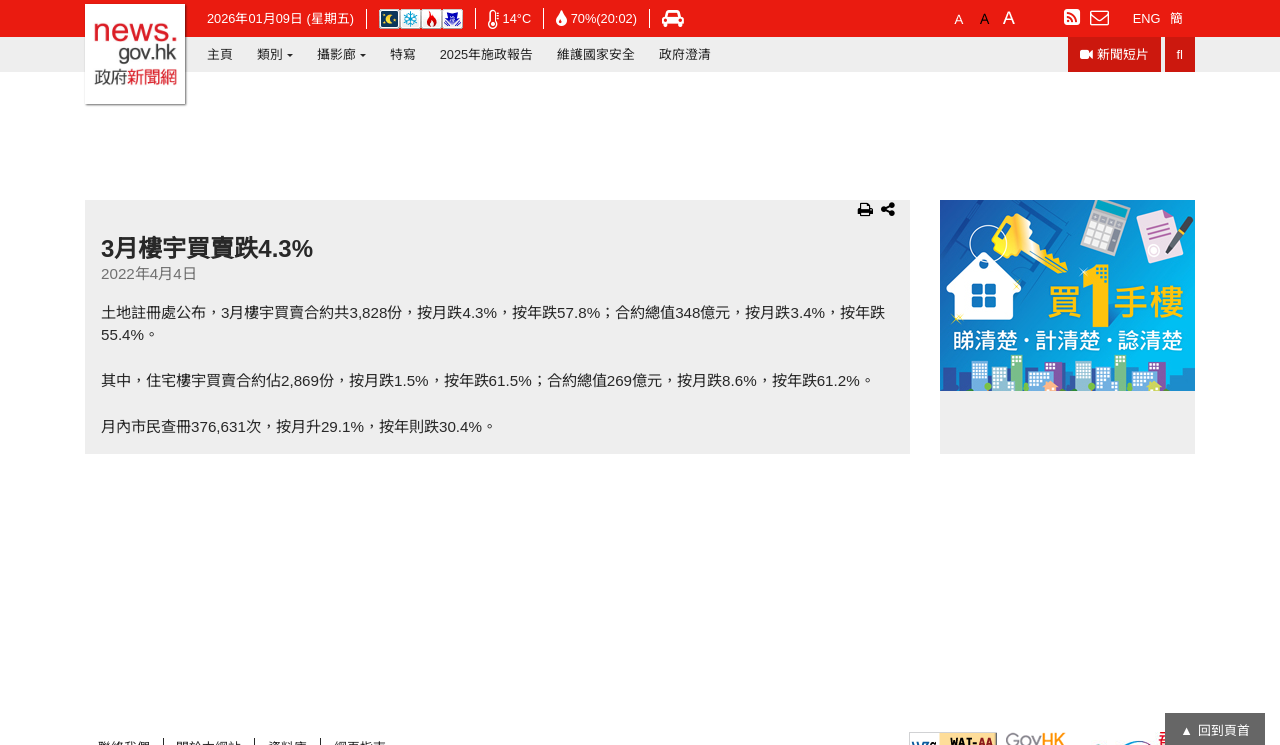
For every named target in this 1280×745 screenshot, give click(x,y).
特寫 (403, 54)
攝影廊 (336, 54)
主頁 (220, 54)
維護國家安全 (596, 54)
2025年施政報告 (486, 54)
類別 (270, 54)
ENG (1147, 18)
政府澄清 (685, 54)
